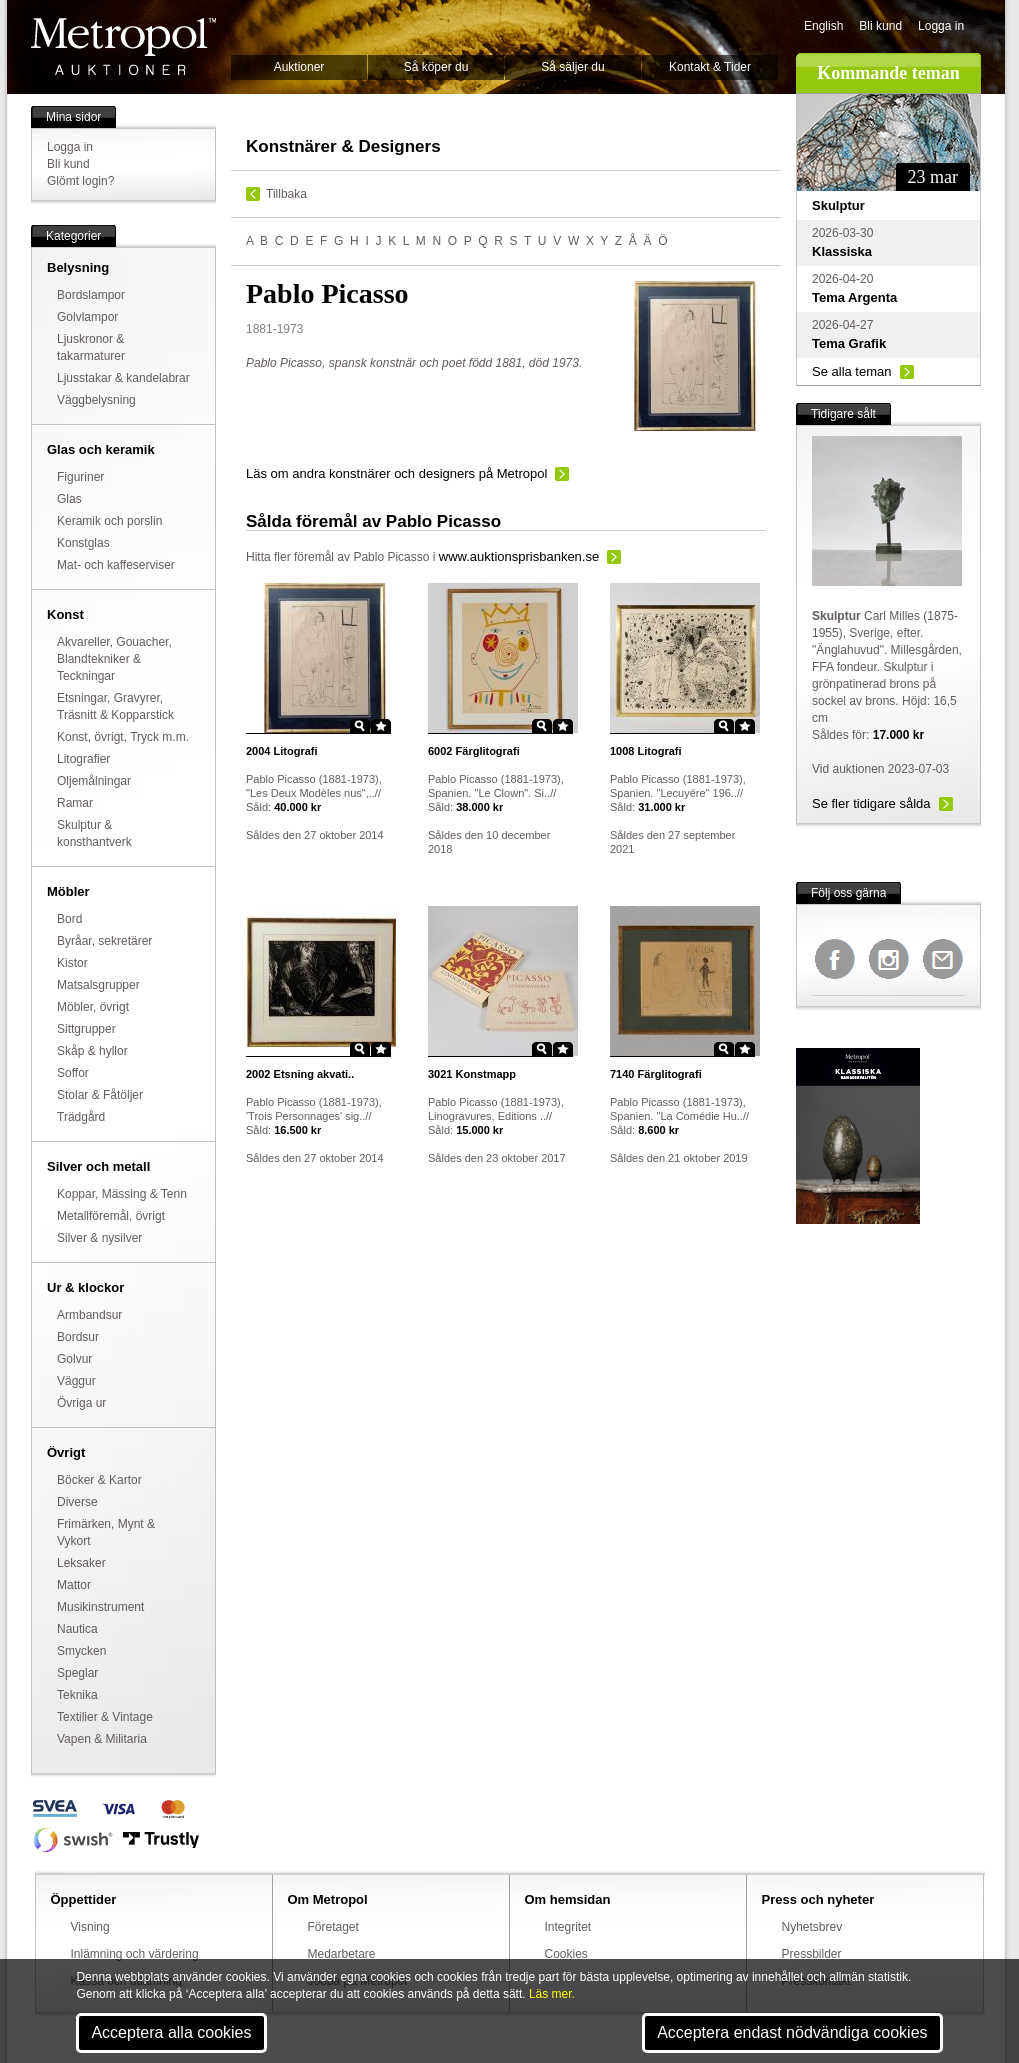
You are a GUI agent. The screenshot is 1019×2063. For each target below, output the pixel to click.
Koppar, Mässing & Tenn (122, 1194)
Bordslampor (91, 295)
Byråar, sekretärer (104, 941)
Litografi (282, 751)
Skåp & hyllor (92, 1051)
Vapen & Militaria (102, 1739)
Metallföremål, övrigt (111, 1216)
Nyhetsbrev (812, 1927)
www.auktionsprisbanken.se (519, 556)
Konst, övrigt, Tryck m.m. (123, 737)
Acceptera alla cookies (171, 2032)
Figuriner (80, 477)
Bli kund (880, 26)
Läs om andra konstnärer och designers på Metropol (396, 473)
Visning (90, 1927)
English (823, 26)
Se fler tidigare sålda (871, 803)
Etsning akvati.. (300, 1074)
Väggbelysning (96, 400)
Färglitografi (474, 751)
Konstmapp (472, 1074)
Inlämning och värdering (135, 1954)
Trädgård (81, 1117)
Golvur (74, 1359)
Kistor (72, 963)
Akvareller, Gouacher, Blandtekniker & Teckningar (114, 659)
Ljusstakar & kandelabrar (123, 378)
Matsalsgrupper (98, 985)
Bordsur (78, 1337)
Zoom (360, 726)
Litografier (83, 759)
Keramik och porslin (109, 521)
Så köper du (436, 67)
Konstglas (83, 543)
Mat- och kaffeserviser (116, 565)
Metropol (123, 46)
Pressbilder (812, 1954)
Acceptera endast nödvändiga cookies (792, 2032)
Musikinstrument (100, 1607)
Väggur (76, 1381)
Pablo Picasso (391, 557)
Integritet (568, 1927)
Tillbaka (286, 194)
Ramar (75, 803)
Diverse (77, 1502)
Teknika (77, 1695)
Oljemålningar (94, 781)
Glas (69, 499)
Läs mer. (552, 1994)
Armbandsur (89, 1315)
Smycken (81, 1651)
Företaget (333, 1927)
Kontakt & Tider (710, 67)
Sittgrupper (86, 1029)
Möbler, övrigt (93, 1007)
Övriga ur (81, 1403)
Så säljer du (572, 67)
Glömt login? (80, 181)
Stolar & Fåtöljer (100, 1095)
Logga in (941, 26)
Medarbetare (342, 1954)
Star (381, 726)
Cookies (566, 1954)
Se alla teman (852, 371)
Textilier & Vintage (105, 1717)
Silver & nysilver (99, 1238)
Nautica (77, 1629)
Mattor (74, 1585)
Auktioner (299, 67)
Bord (69, 919)
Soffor (73, 1073)
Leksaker (81, 1563)
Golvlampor (87, 317)
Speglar (77, 1673)
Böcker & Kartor (99, 1480)
